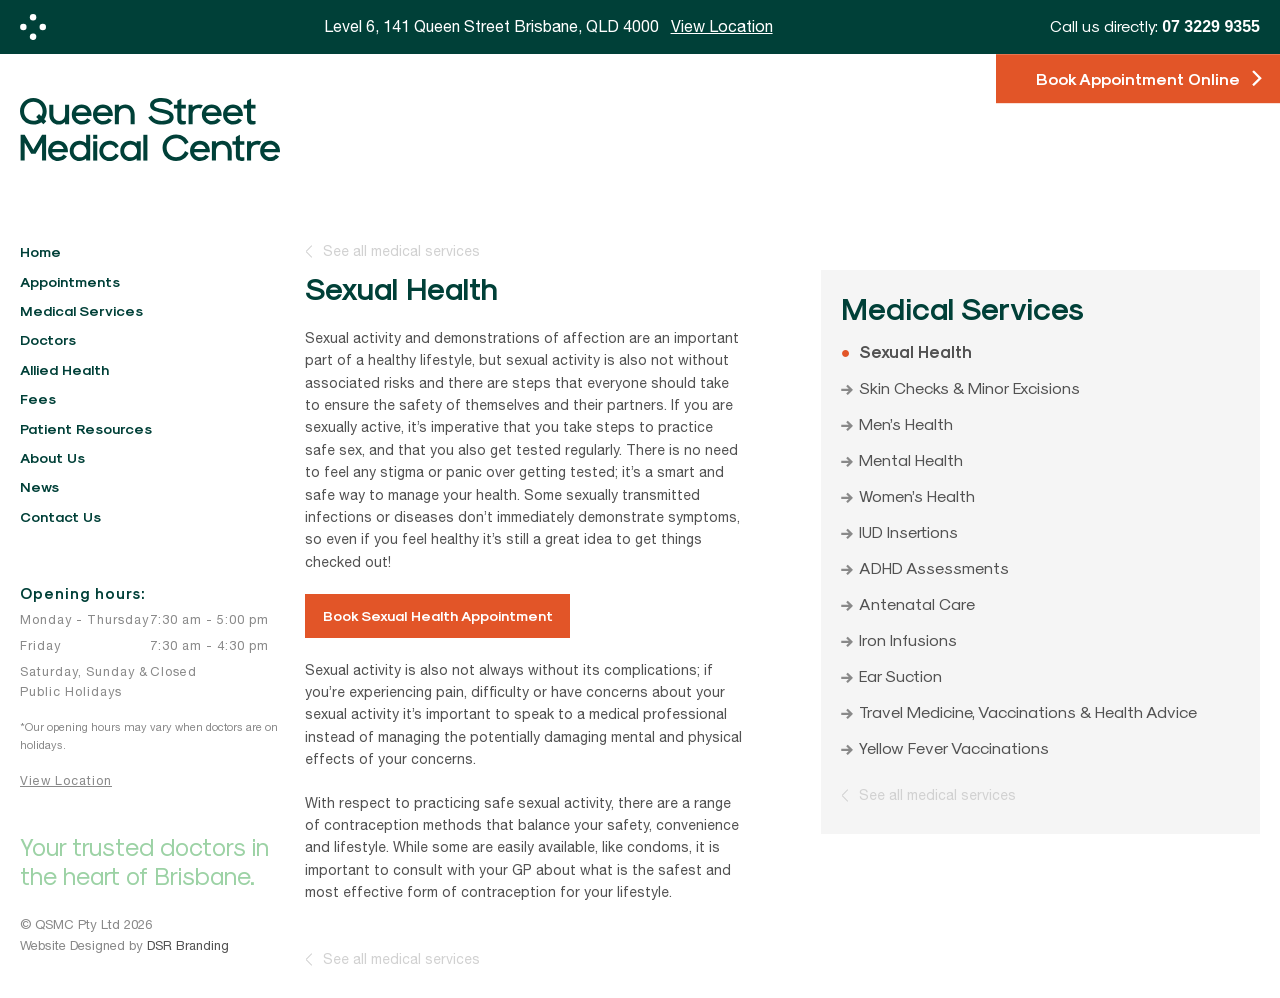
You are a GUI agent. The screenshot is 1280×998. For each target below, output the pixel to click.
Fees (38, 398)
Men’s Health (906, 423)
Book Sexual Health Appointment (438, 615)
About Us (52, 457)
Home (40, 251)
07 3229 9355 (1211, 26)
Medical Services (81, 310)
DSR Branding (188, 945)
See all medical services (401, 251)
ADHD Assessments (934, 567)
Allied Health (64, 369)
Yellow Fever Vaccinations (954, 747)
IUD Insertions (908, 531)
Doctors (48, 339)
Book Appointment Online (1138, 78)
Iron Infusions (908, 639)
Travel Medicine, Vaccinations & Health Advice (1028, 711)
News (39, 486)
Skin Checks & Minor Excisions (969, 387)
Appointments (70, 281)
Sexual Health (915, 351)
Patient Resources (86, 428)
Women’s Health (917, 495)
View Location (66, 780)
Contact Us (60, 516)
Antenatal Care (917, 603)
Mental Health (911, 459)
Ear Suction (900, 675)
